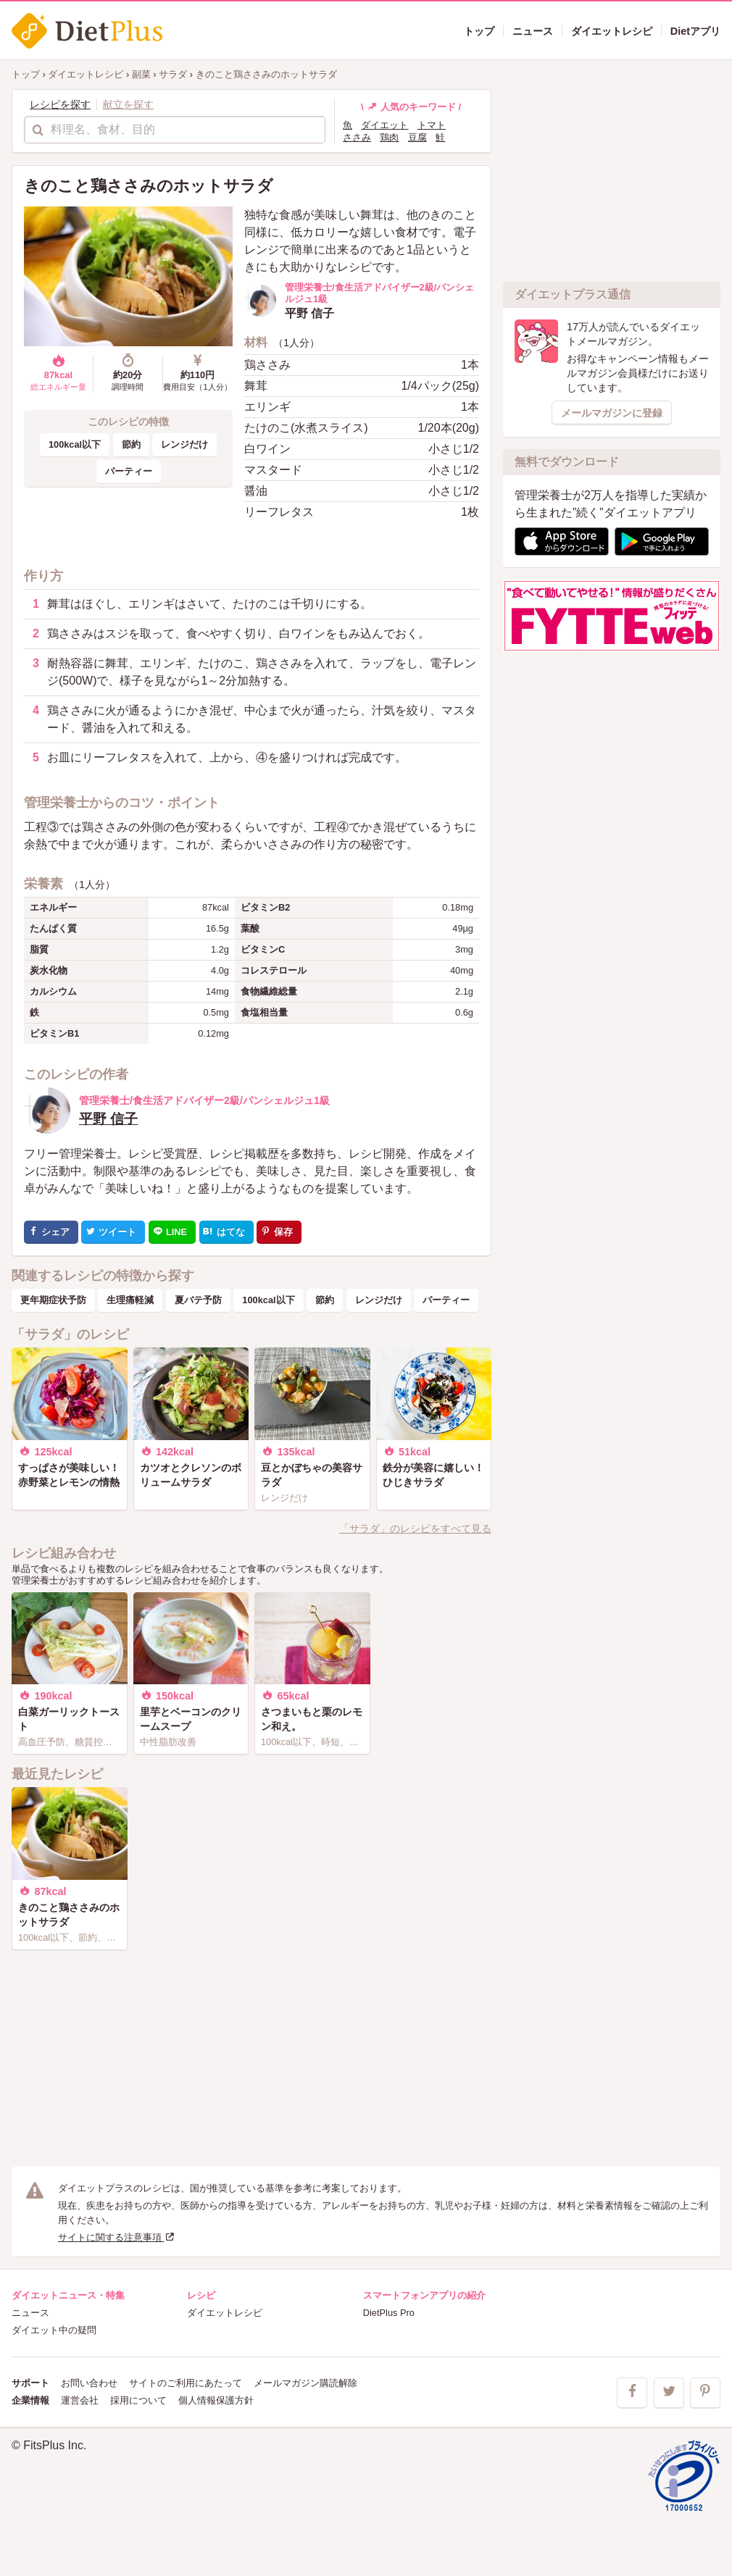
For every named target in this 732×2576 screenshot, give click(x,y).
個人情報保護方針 (216, 2400)
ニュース (30, 2312)
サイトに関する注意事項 (117, 2237)
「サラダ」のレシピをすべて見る (415, 1528)
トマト (431, 125)
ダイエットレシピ (224, 2312)
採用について (138, 2400)
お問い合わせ (89, 2383)
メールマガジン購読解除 (305, 2383)
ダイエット (384, 125)
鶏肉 (389, 137)
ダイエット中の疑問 (54, 2330)
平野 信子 (108, 1118)
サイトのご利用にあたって (185, 2383)
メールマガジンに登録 (611, 413)
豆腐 (417, 137)
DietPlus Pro (389, 2312)
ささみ (357, 137)
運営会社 (80, 2400)
